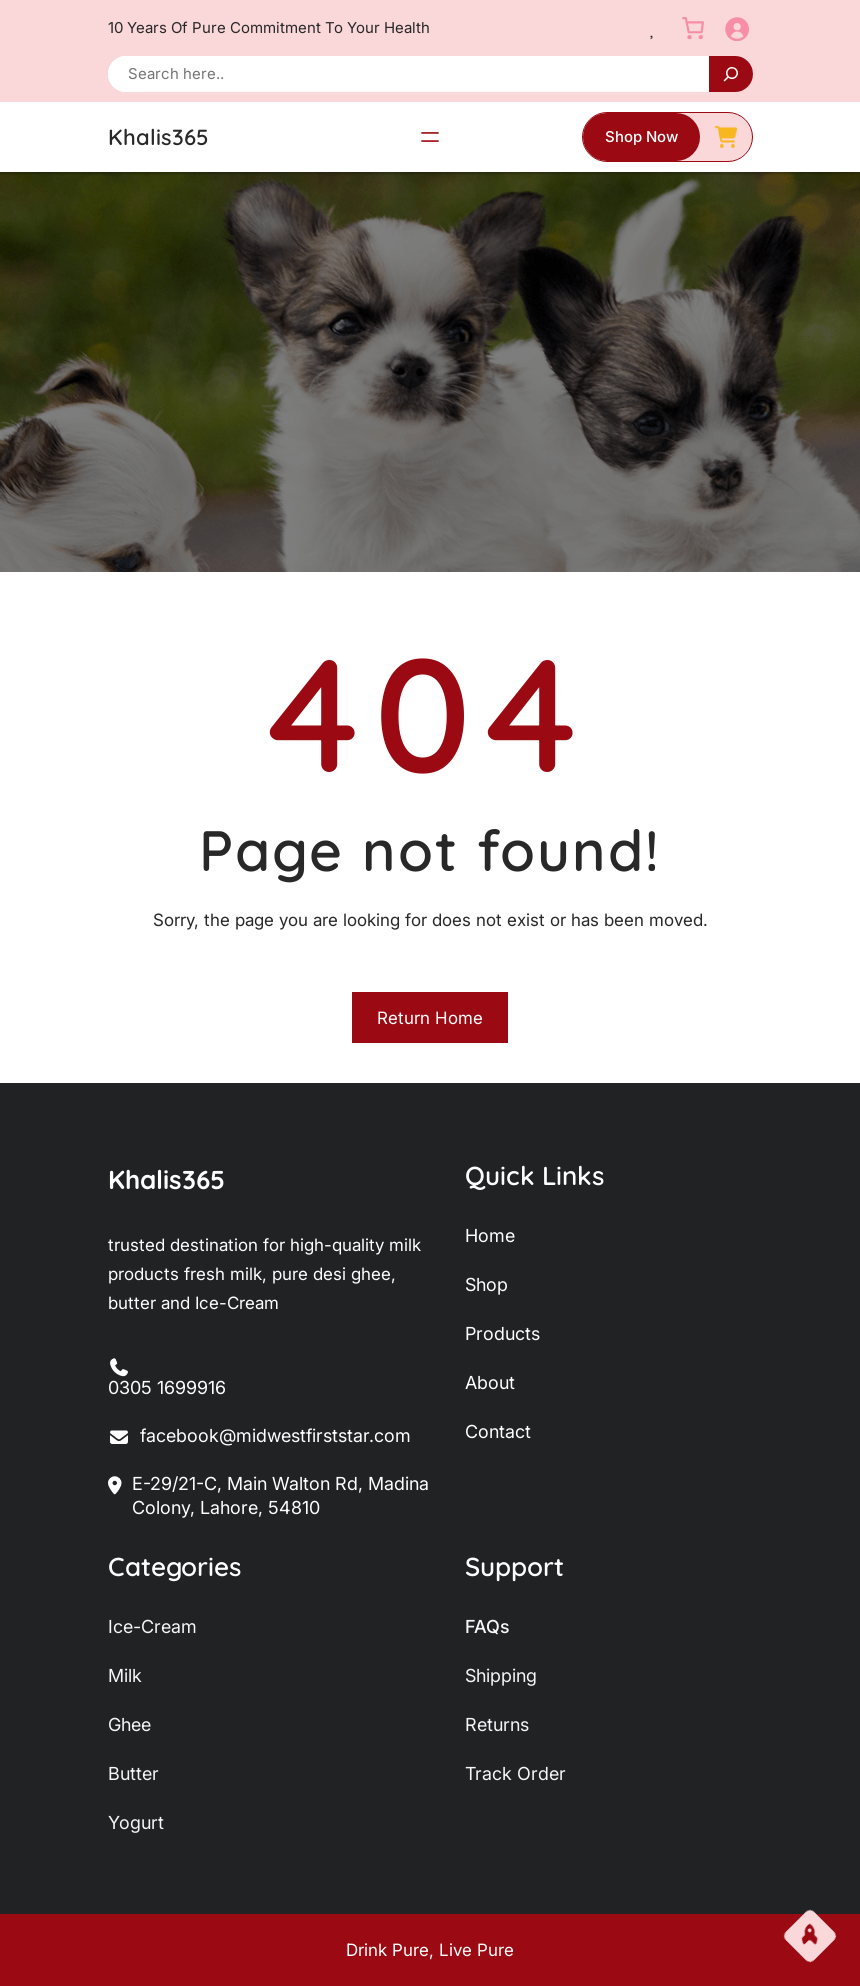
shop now (641, 136)
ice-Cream (152, 1626)
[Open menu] (430, 137)
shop (486, 1284)
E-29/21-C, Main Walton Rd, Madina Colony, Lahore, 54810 (268, 1496)
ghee (129, 1724)
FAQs (487, 1626)
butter (133, 1773)
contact (498, 1431)
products (502, 1333)
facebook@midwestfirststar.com (260, 1436)
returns (497, 1724)
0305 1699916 (167, 1387)
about (490, 1382)
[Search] (731, 74)
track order (515, 1773)
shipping (501, 1675)
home (490, 1235)
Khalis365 (158, 137)
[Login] (736, 28)
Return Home (430, 1018)
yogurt (136, 1822)
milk (125, 1675)
